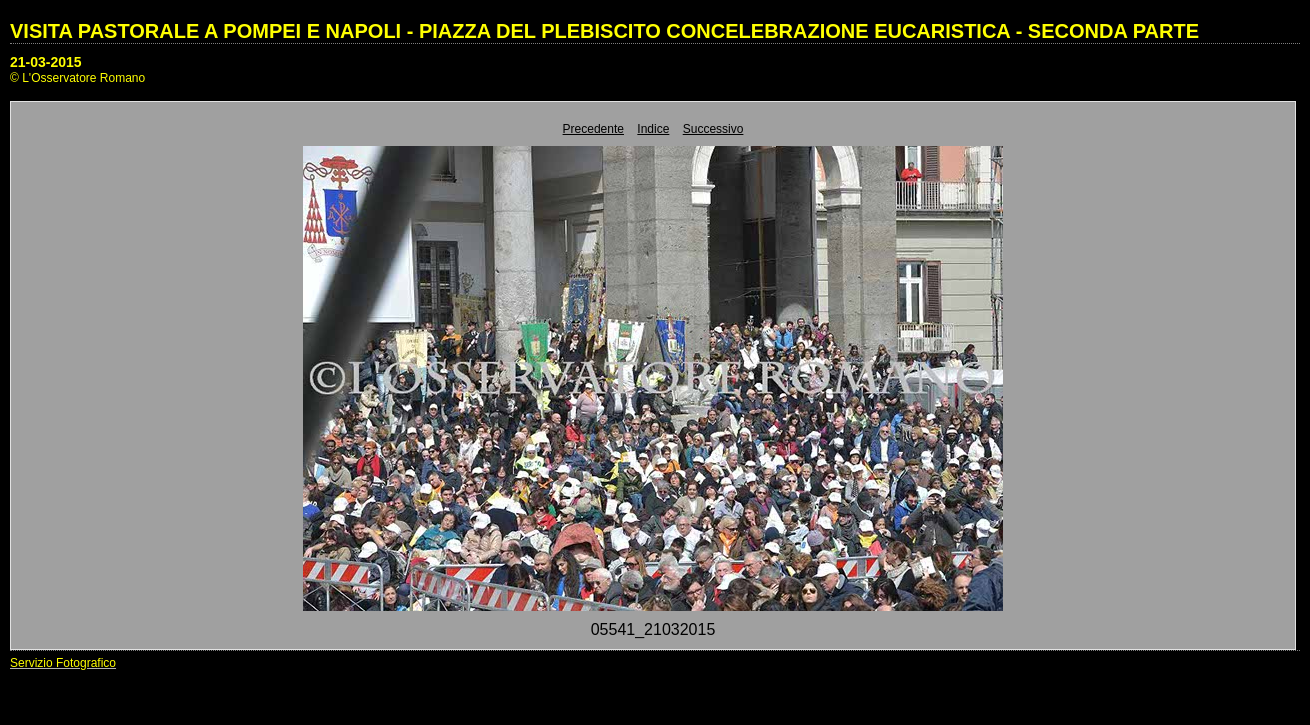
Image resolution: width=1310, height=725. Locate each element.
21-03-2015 (46, 62)
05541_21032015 (653, 629)
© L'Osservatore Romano (77, 78)
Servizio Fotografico (63, 663)
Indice (653, 129)
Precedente (593, 129)
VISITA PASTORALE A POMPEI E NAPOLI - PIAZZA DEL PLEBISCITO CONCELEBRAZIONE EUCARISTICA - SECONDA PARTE (604, 31)
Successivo (713, 129)
